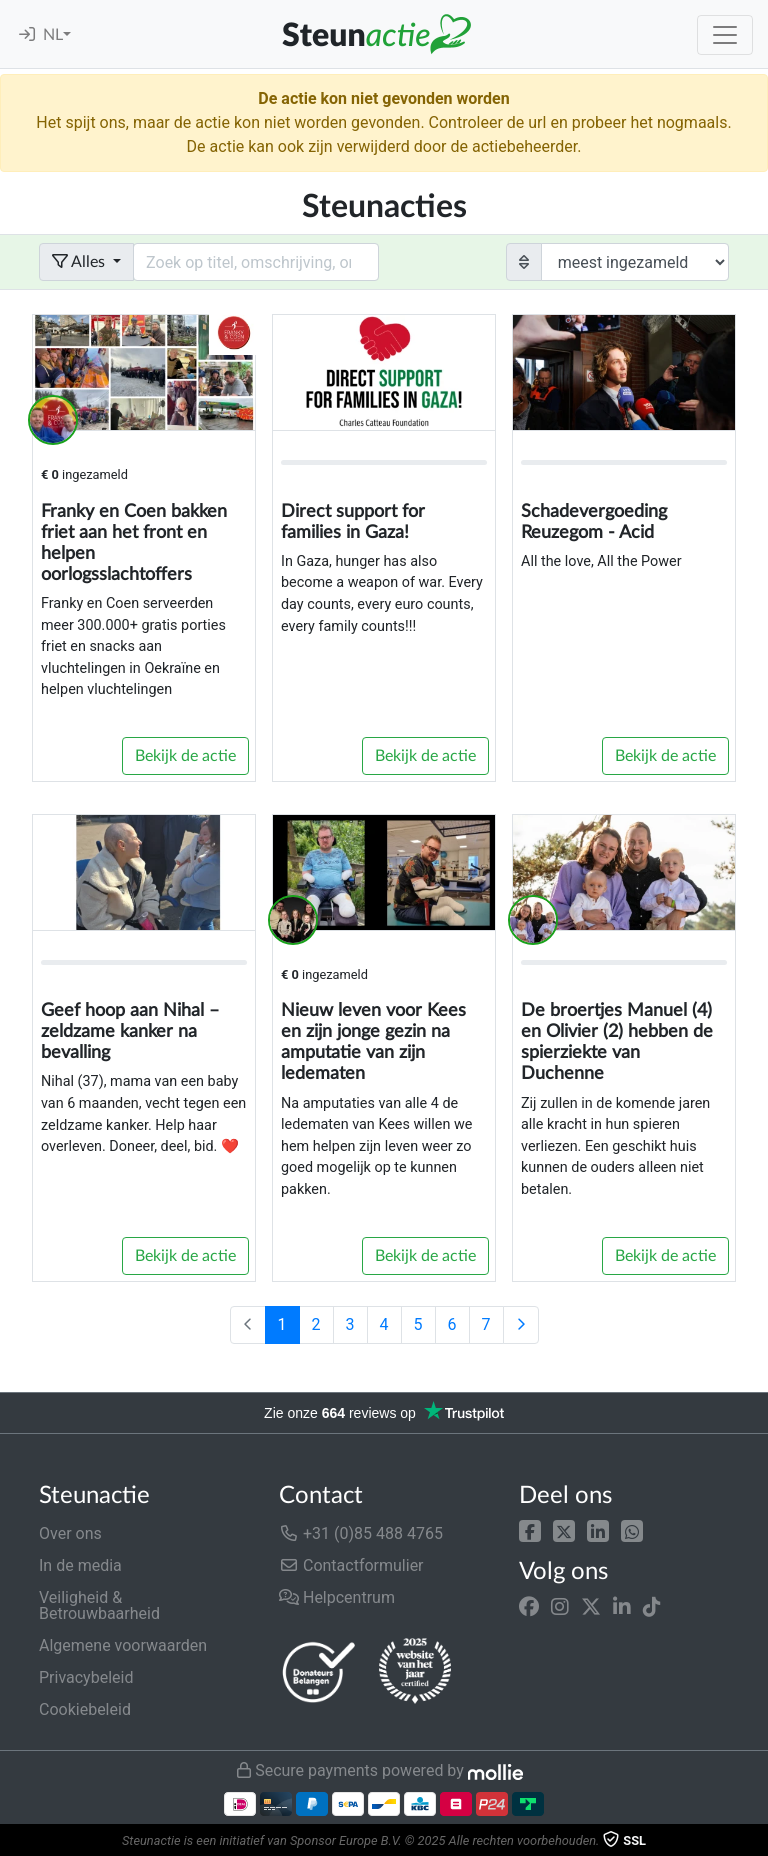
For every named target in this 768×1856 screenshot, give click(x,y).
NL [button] (53, 35)
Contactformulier (351, 1565)
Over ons (70, 1533)
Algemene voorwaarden (123, 1645)
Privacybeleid (86, 1677)
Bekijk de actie (185, 756)
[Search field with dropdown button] (256, 262)
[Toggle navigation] (725, 35)
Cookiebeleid (85, 1709)
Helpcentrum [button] (337, 1597)
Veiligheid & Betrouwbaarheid (99, 1605)
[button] (530, 1529)
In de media (80, 1565)
